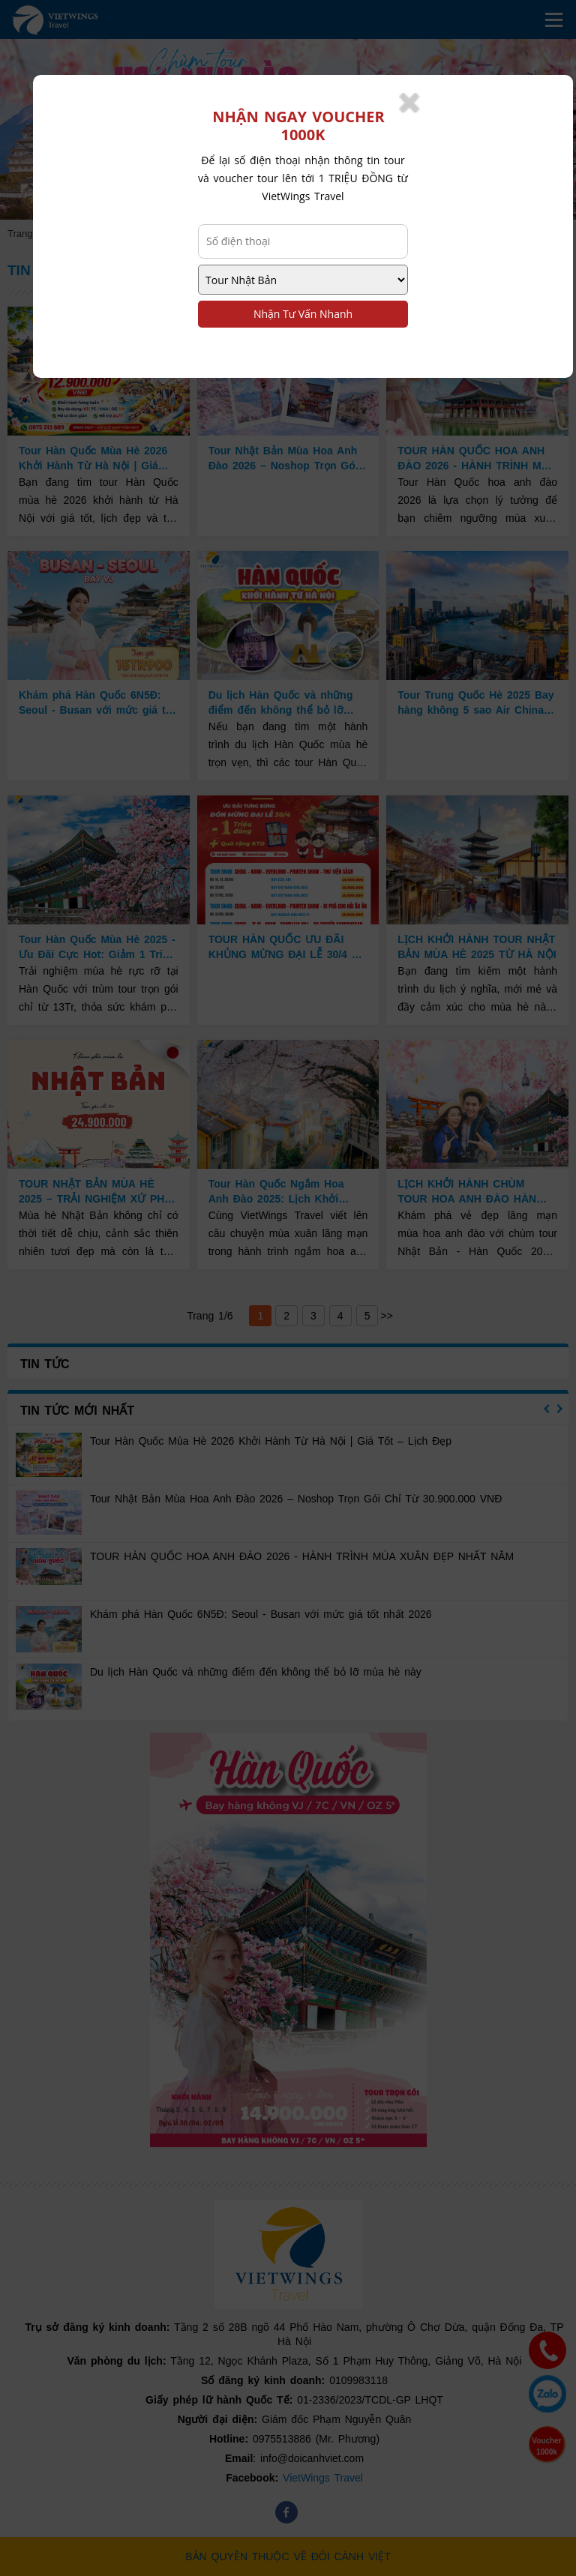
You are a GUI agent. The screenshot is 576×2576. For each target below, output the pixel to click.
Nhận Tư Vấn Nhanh (303, 314)
